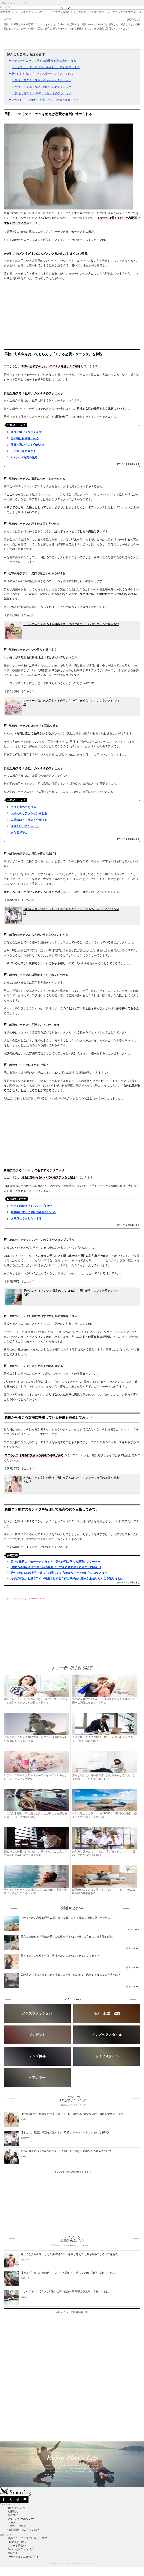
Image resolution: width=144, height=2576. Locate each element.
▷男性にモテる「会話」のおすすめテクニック (41, 86)
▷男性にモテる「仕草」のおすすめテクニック (41, 80)
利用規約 (13, 2511)
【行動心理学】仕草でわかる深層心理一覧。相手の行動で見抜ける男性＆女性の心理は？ (73, 2113)
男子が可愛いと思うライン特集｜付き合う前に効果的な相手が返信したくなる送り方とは (66, 1578)
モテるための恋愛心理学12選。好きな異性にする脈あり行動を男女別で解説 (65, 1917)
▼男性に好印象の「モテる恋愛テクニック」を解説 (41, 73)
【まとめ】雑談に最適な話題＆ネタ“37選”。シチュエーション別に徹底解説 (65, 2132)
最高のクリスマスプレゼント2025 (27, 2538)
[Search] (140, 2)
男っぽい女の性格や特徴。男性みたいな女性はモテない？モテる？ (60, 1955)
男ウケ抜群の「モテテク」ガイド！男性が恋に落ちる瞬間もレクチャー (55, 1561)
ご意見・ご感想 (17, 2525)
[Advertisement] (35, 1630)
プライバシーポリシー (21, 2518)
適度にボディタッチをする (27, 432)
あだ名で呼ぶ (19, 832)
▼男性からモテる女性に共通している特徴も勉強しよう (44, 99)
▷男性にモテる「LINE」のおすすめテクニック (42, 93)
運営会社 (13, 2514)
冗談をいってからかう (25, 826)
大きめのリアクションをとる (29, 813)
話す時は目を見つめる (25, 438)
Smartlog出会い (17, 2541)
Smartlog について (18, 2507)
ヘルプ (11, 2522)
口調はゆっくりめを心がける (29, 819)
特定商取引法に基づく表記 (23, 2529)
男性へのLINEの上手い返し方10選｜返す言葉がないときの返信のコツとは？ (58, 1572)
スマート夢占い (17, 2545)
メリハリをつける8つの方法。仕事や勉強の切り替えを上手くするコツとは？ (66, 2291)
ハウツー (42, 11)
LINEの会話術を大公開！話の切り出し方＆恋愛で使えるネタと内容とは (55, 1567)
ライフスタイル (24, 11)
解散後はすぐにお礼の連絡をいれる (33, 1212)
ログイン (5, 7)
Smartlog (5, 11)
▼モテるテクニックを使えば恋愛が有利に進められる (42, 60)
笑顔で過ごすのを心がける (27, 444)
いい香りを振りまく (23, 451)
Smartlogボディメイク (21, 2549)
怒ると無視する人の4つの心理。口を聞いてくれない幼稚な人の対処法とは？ (66, 2151)
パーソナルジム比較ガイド (23, 2556)
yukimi (7, 19)
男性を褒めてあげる (23, 807)
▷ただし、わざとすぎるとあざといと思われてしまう (46, 67)
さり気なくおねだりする (26, 1218)
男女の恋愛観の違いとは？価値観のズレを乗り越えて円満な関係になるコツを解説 (69, 2254)
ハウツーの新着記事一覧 (72, 2312)
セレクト (13, 2552)
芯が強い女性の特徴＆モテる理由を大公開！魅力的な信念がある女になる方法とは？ (70, 1974)
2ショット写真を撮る (24, 457)
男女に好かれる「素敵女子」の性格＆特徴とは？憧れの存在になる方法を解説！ (68, 1936)
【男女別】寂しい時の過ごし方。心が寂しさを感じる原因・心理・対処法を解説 (68, 2272)
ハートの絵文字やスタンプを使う (32, 1205)
